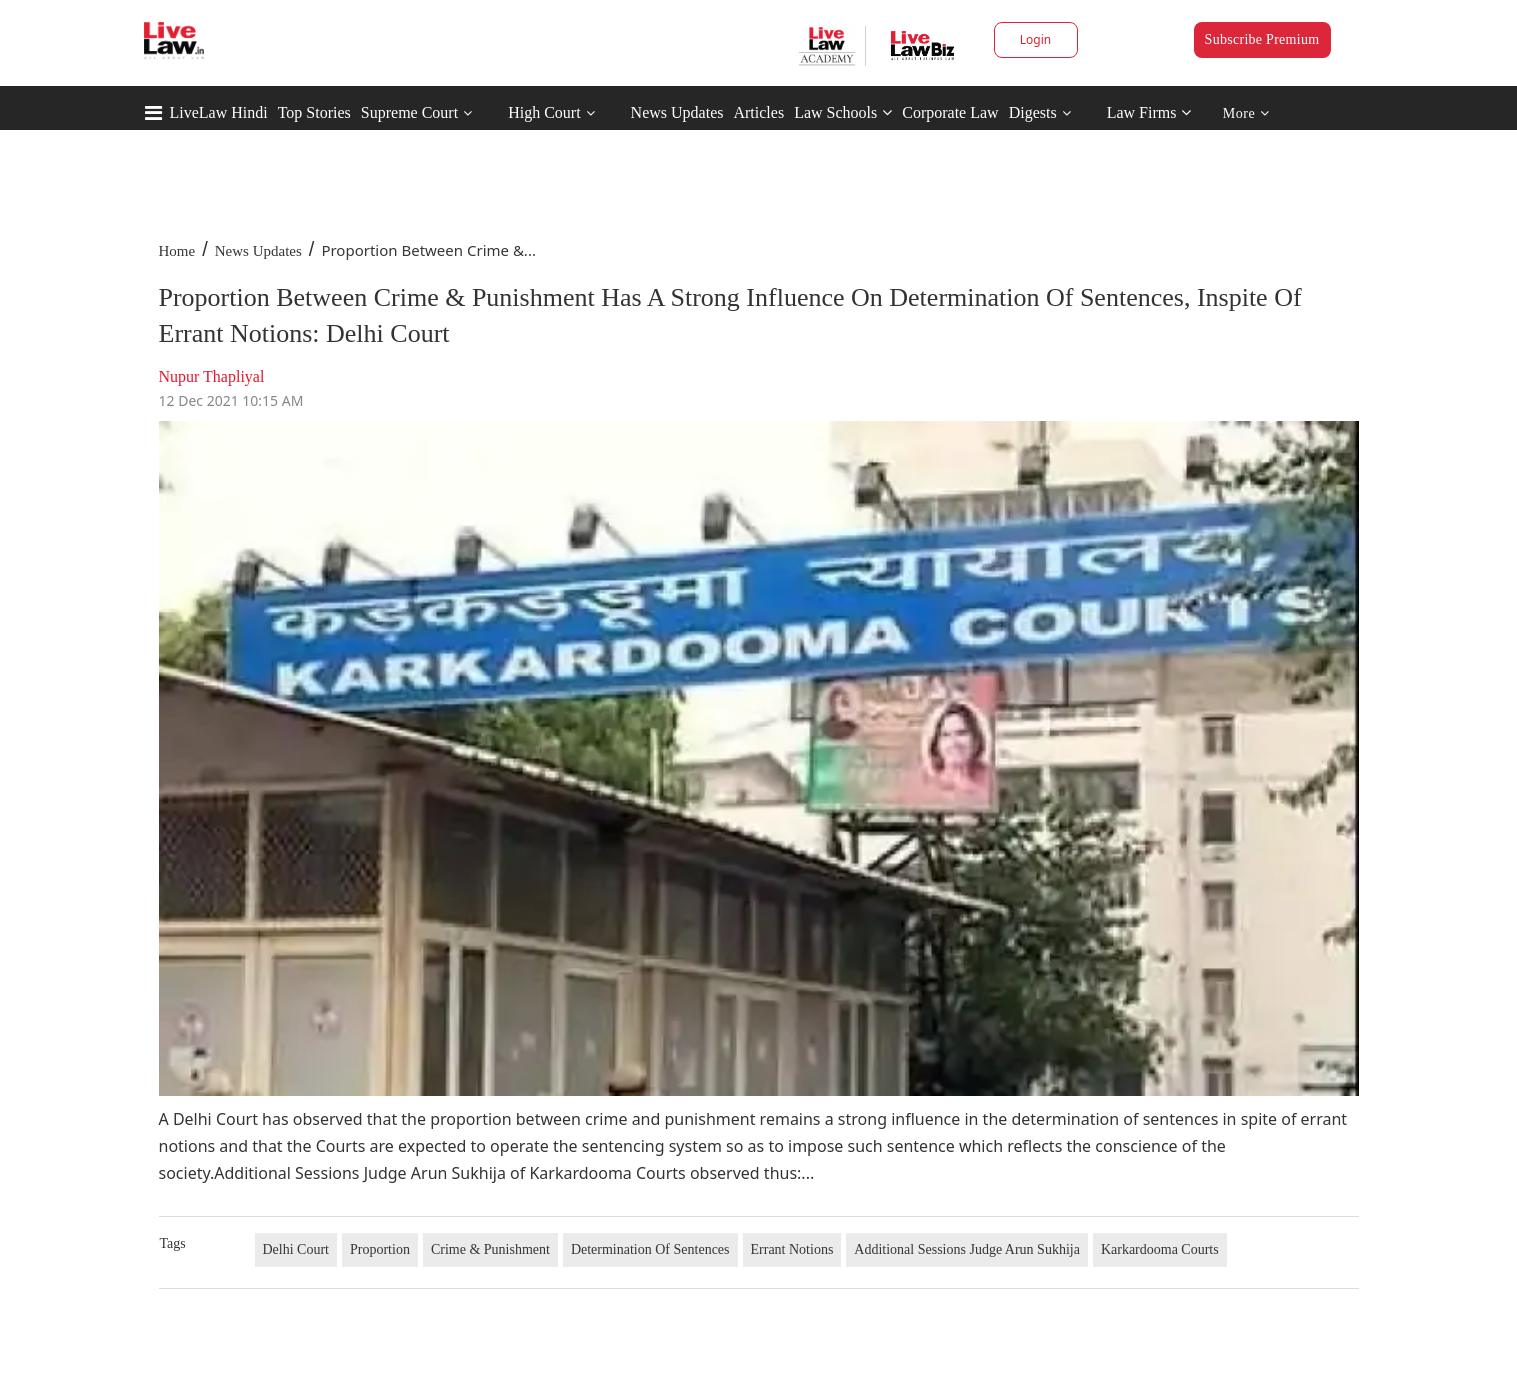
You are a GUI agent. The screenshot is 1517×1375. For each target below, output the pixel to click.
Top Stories (314, 112)
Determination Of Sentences (650, 1249)
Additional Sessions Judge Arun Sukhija (967, 1249)
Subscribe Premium (1262, 39)
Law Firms (1149, 112)
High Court (544, 112)
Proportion (380, 1249)
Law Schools (843, 112)
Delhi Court (296, 1249)
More (1246, 113)
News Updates (677, 112)
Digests (1033, 112)
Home (177, 251)
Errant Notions (792, 1249)
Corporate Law (950, 112)
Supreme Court (409, 112)
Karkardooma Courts (1160, 1249)
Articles (758, 112)
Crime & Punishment (490, 1249)
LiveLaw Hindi (219, 112)
